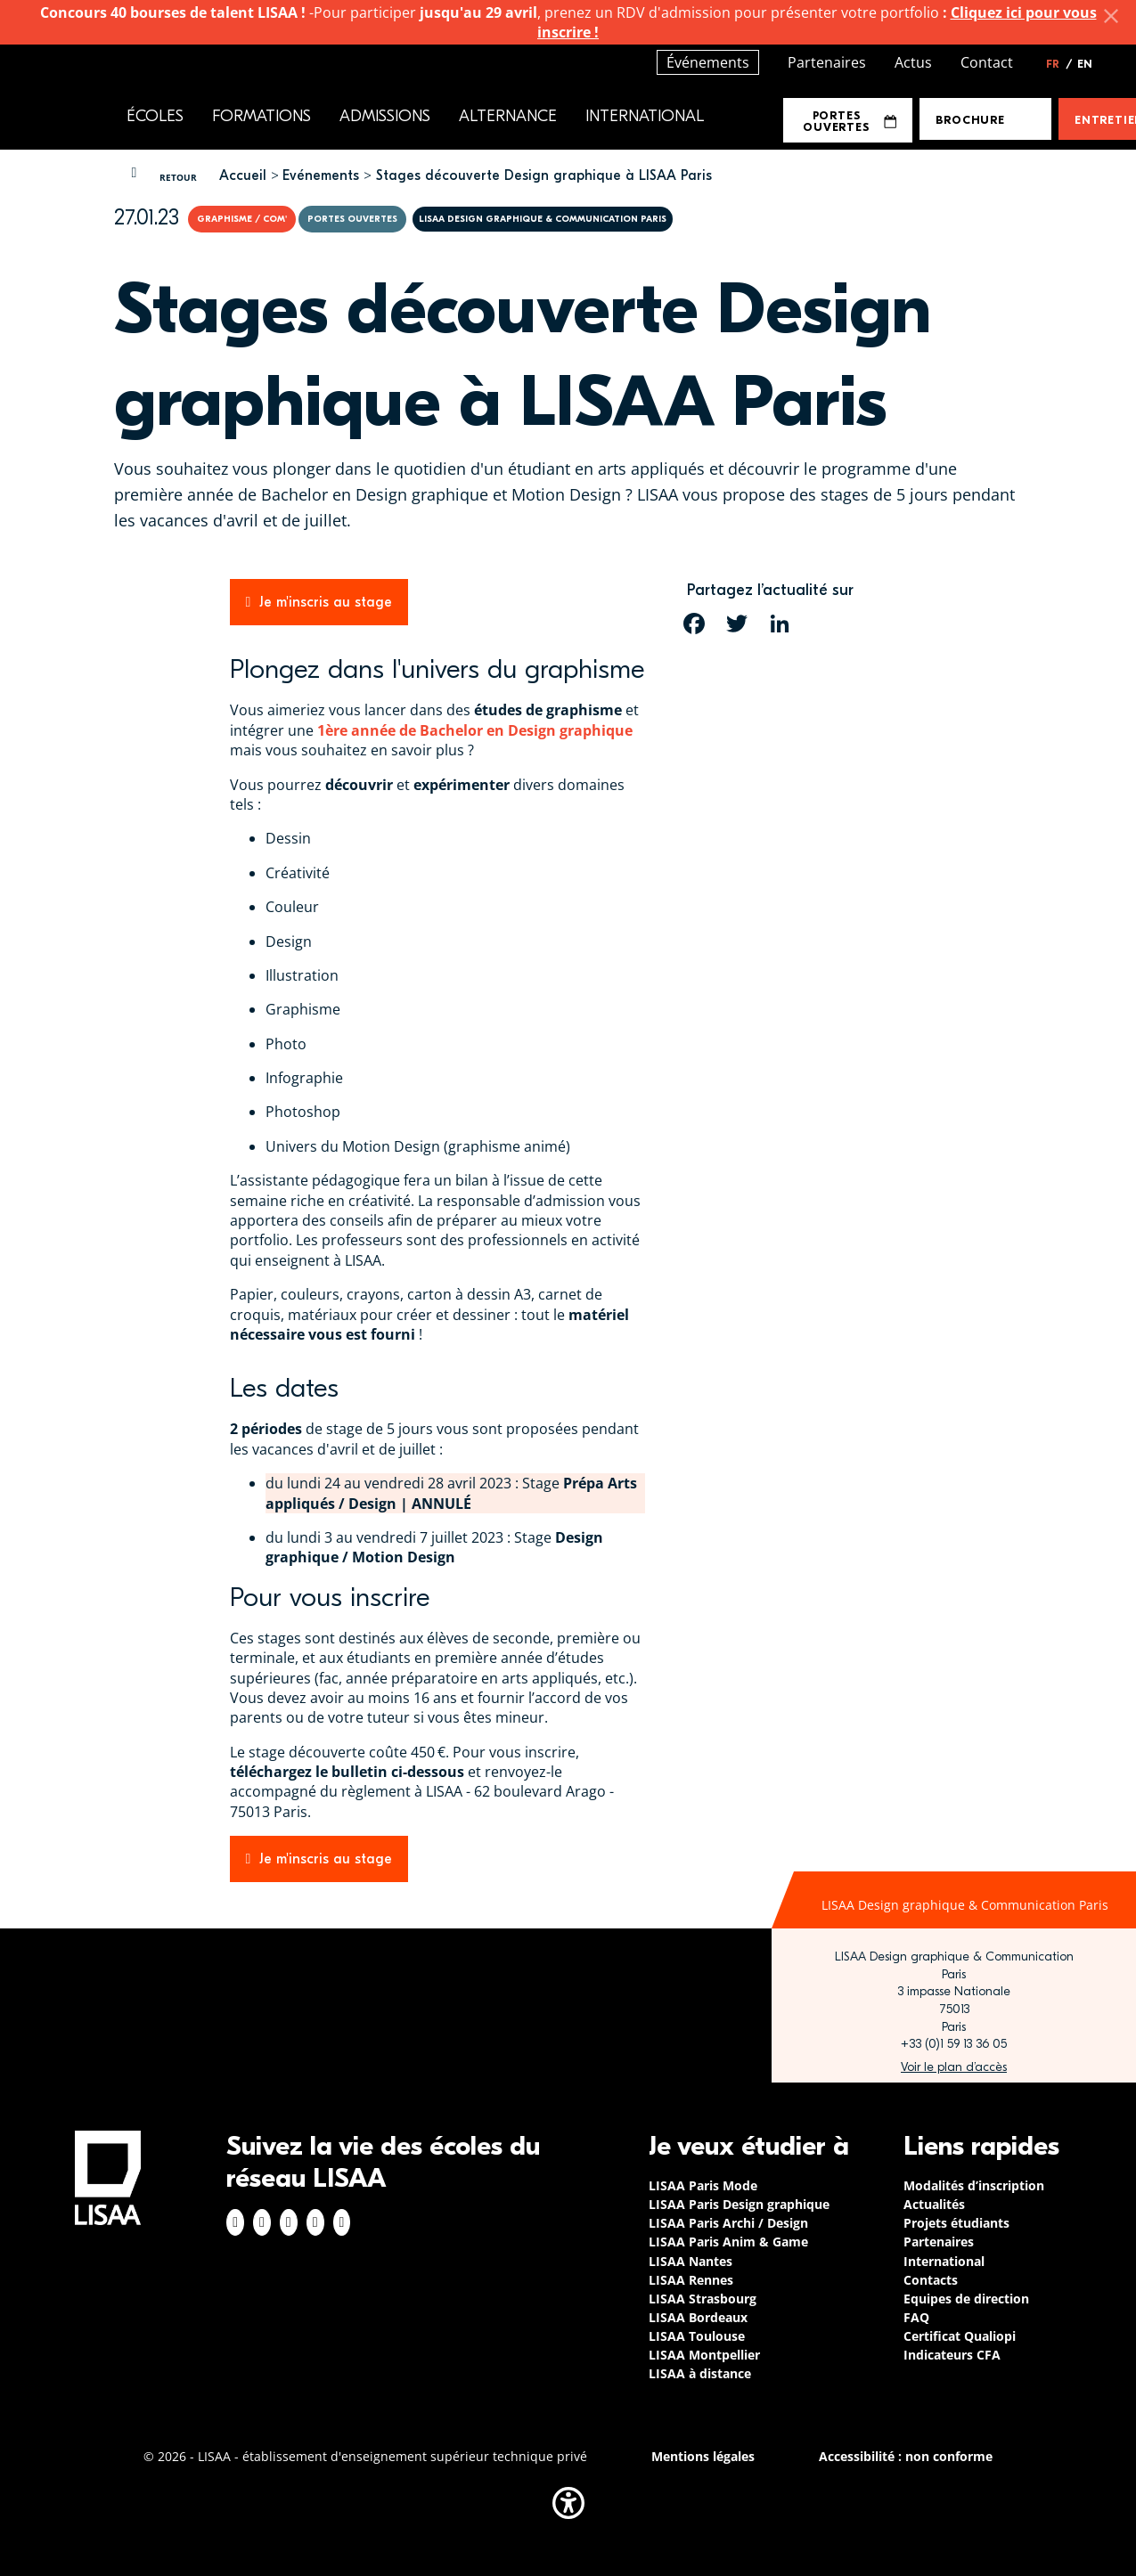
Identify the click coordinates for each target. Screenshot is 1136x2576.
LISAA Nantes (690, 2261)
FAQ (916, 2317)
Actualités (934, 2204)
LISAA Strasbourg (702, 2298)
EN (1084, 64)
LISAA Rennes (691, 2279)
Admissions (384, 116)
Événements (707, 62)
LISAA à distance (700, 2373)
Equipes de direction (966, 2298)
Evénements (320, 175)
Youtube (342, 2222)
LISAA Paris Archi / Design (728, 2222)
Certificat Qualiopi (959, 2335)
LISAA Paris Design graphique (739, 2204)
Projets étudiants (956, 2222)
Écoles (155, 116)
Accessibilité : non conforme (906, 2456)
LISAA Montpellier (704, 2354)
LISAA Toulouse (697, 2335)
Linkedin (289, 2222)
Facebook (235, 2222)
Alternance (508, 116)
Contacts (930, 2279)
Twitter (315, 2222)
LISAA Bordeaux (698, 2317)
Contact (986, 62)
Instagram (262, 2222)
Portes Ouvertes (849, 121)
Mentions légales (703, 2456)
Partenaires (827, 62)
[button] (568, 2503)
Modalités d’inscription (973, 2185)
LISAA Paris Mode (703, 2185)
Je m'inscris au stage (325, 602)
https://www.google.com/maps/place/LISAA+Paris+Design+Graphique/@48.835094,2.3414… (954, 2067)
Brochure (970, 119)
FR (1059, 64)
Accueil (242, 175)
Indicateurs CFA (952, 2354)
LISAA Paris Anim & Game (728, 2241)
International (644, 116)
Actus (913, 62)
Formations (261, 116)
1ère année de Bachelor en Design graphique (475, 730)
